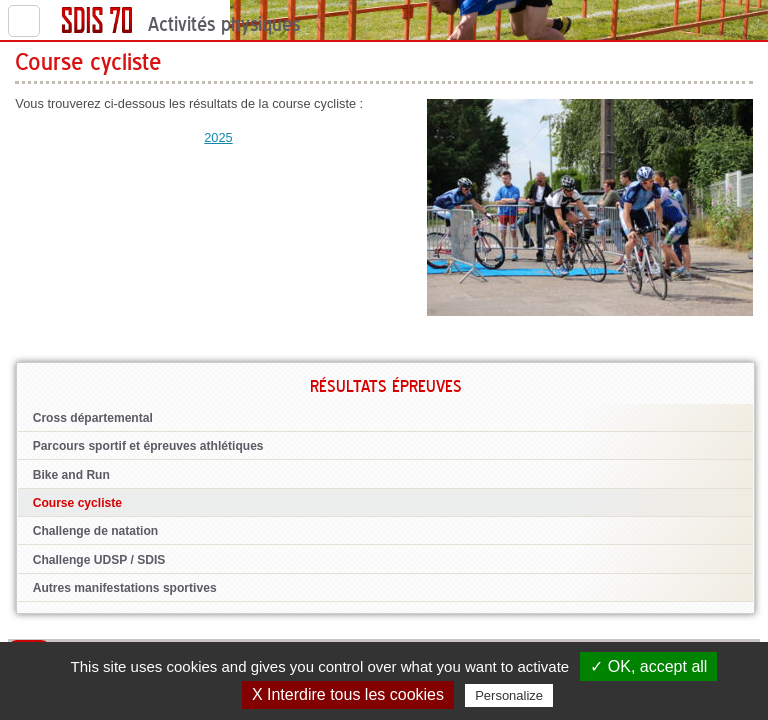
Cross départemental (93, 418)
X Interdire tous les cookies (348, 694)
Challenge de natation (96, 531)
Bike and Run (71, 475)
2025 (218, 137)
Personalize (509, 695)
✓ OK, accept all (648, 666)
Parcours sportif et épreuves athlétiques (148, 446)
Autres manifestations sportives (125, 588)
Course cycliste (77, 503)
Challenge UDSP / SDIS (99, 560)
